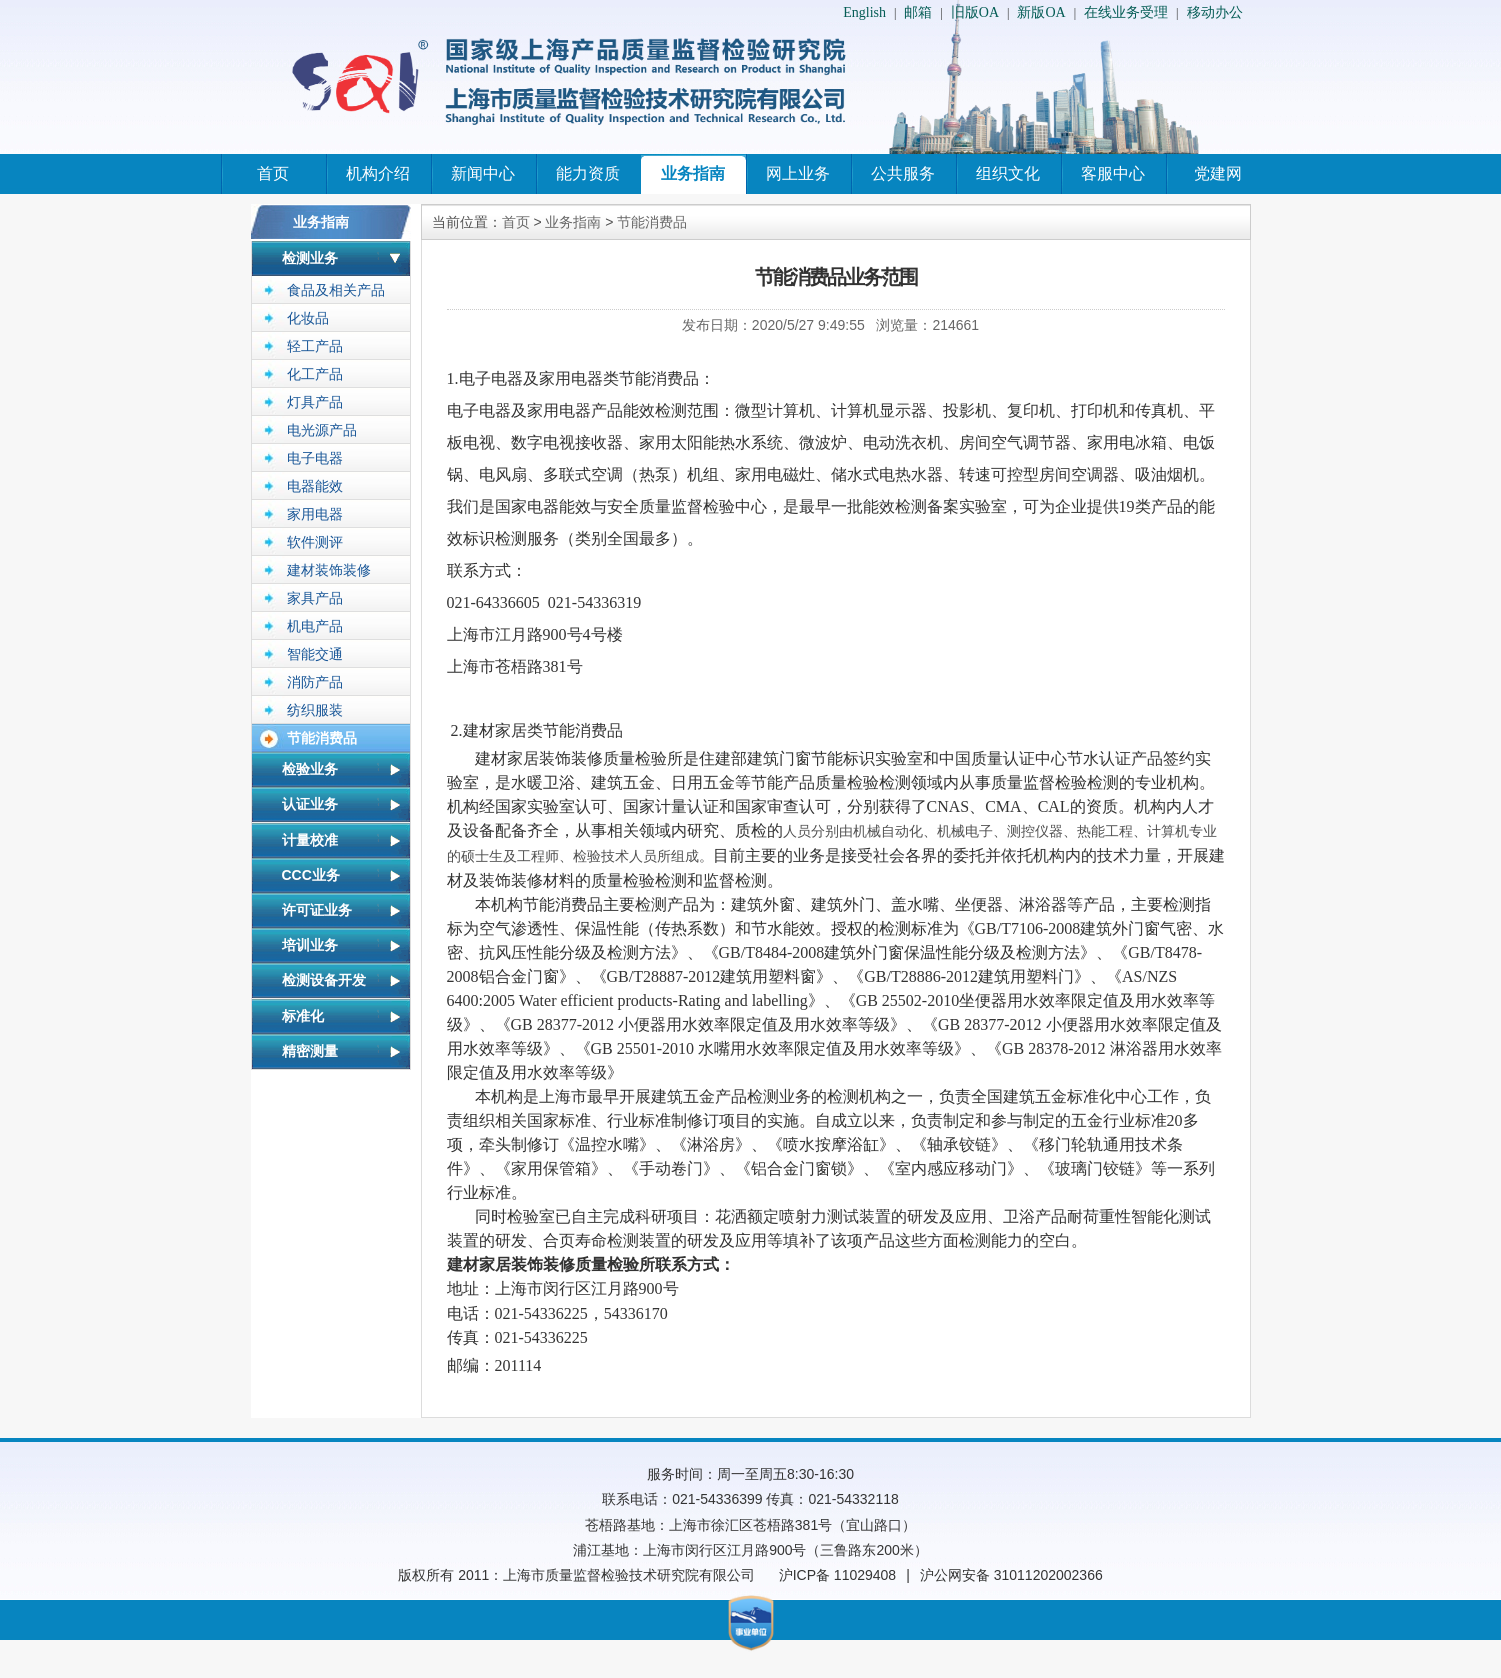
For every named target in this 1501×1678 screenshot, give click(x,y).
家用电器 (315, 514)
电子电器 (315, 458)
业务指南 (693, 173)
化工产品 (315, 374)
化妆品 (308, 318)
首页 (273, 173)
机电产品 (315, 626)
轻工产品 (315, 346)
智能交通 (315, 654)
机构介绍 (378, 173)
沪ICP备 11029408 (838, 1575)
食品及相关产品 (336, 290)
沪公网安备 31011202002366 (1011, 1575)
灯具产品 (315, 402)
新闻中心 (483, 173)
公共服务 (903, 173)
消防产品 (315, 682)
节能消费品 (322, 738)
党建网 (1218, 173)
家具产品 (315, 598)
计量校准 (310, 840)
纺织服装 (315, 710)
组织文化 (1008, 173)
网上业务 (798, 173)
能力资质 (588, 173)
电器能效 (315, 486)
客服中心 (1113, 173)
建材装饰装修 (329, 570)
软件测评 (315, 542)
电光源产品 (322, 430)
